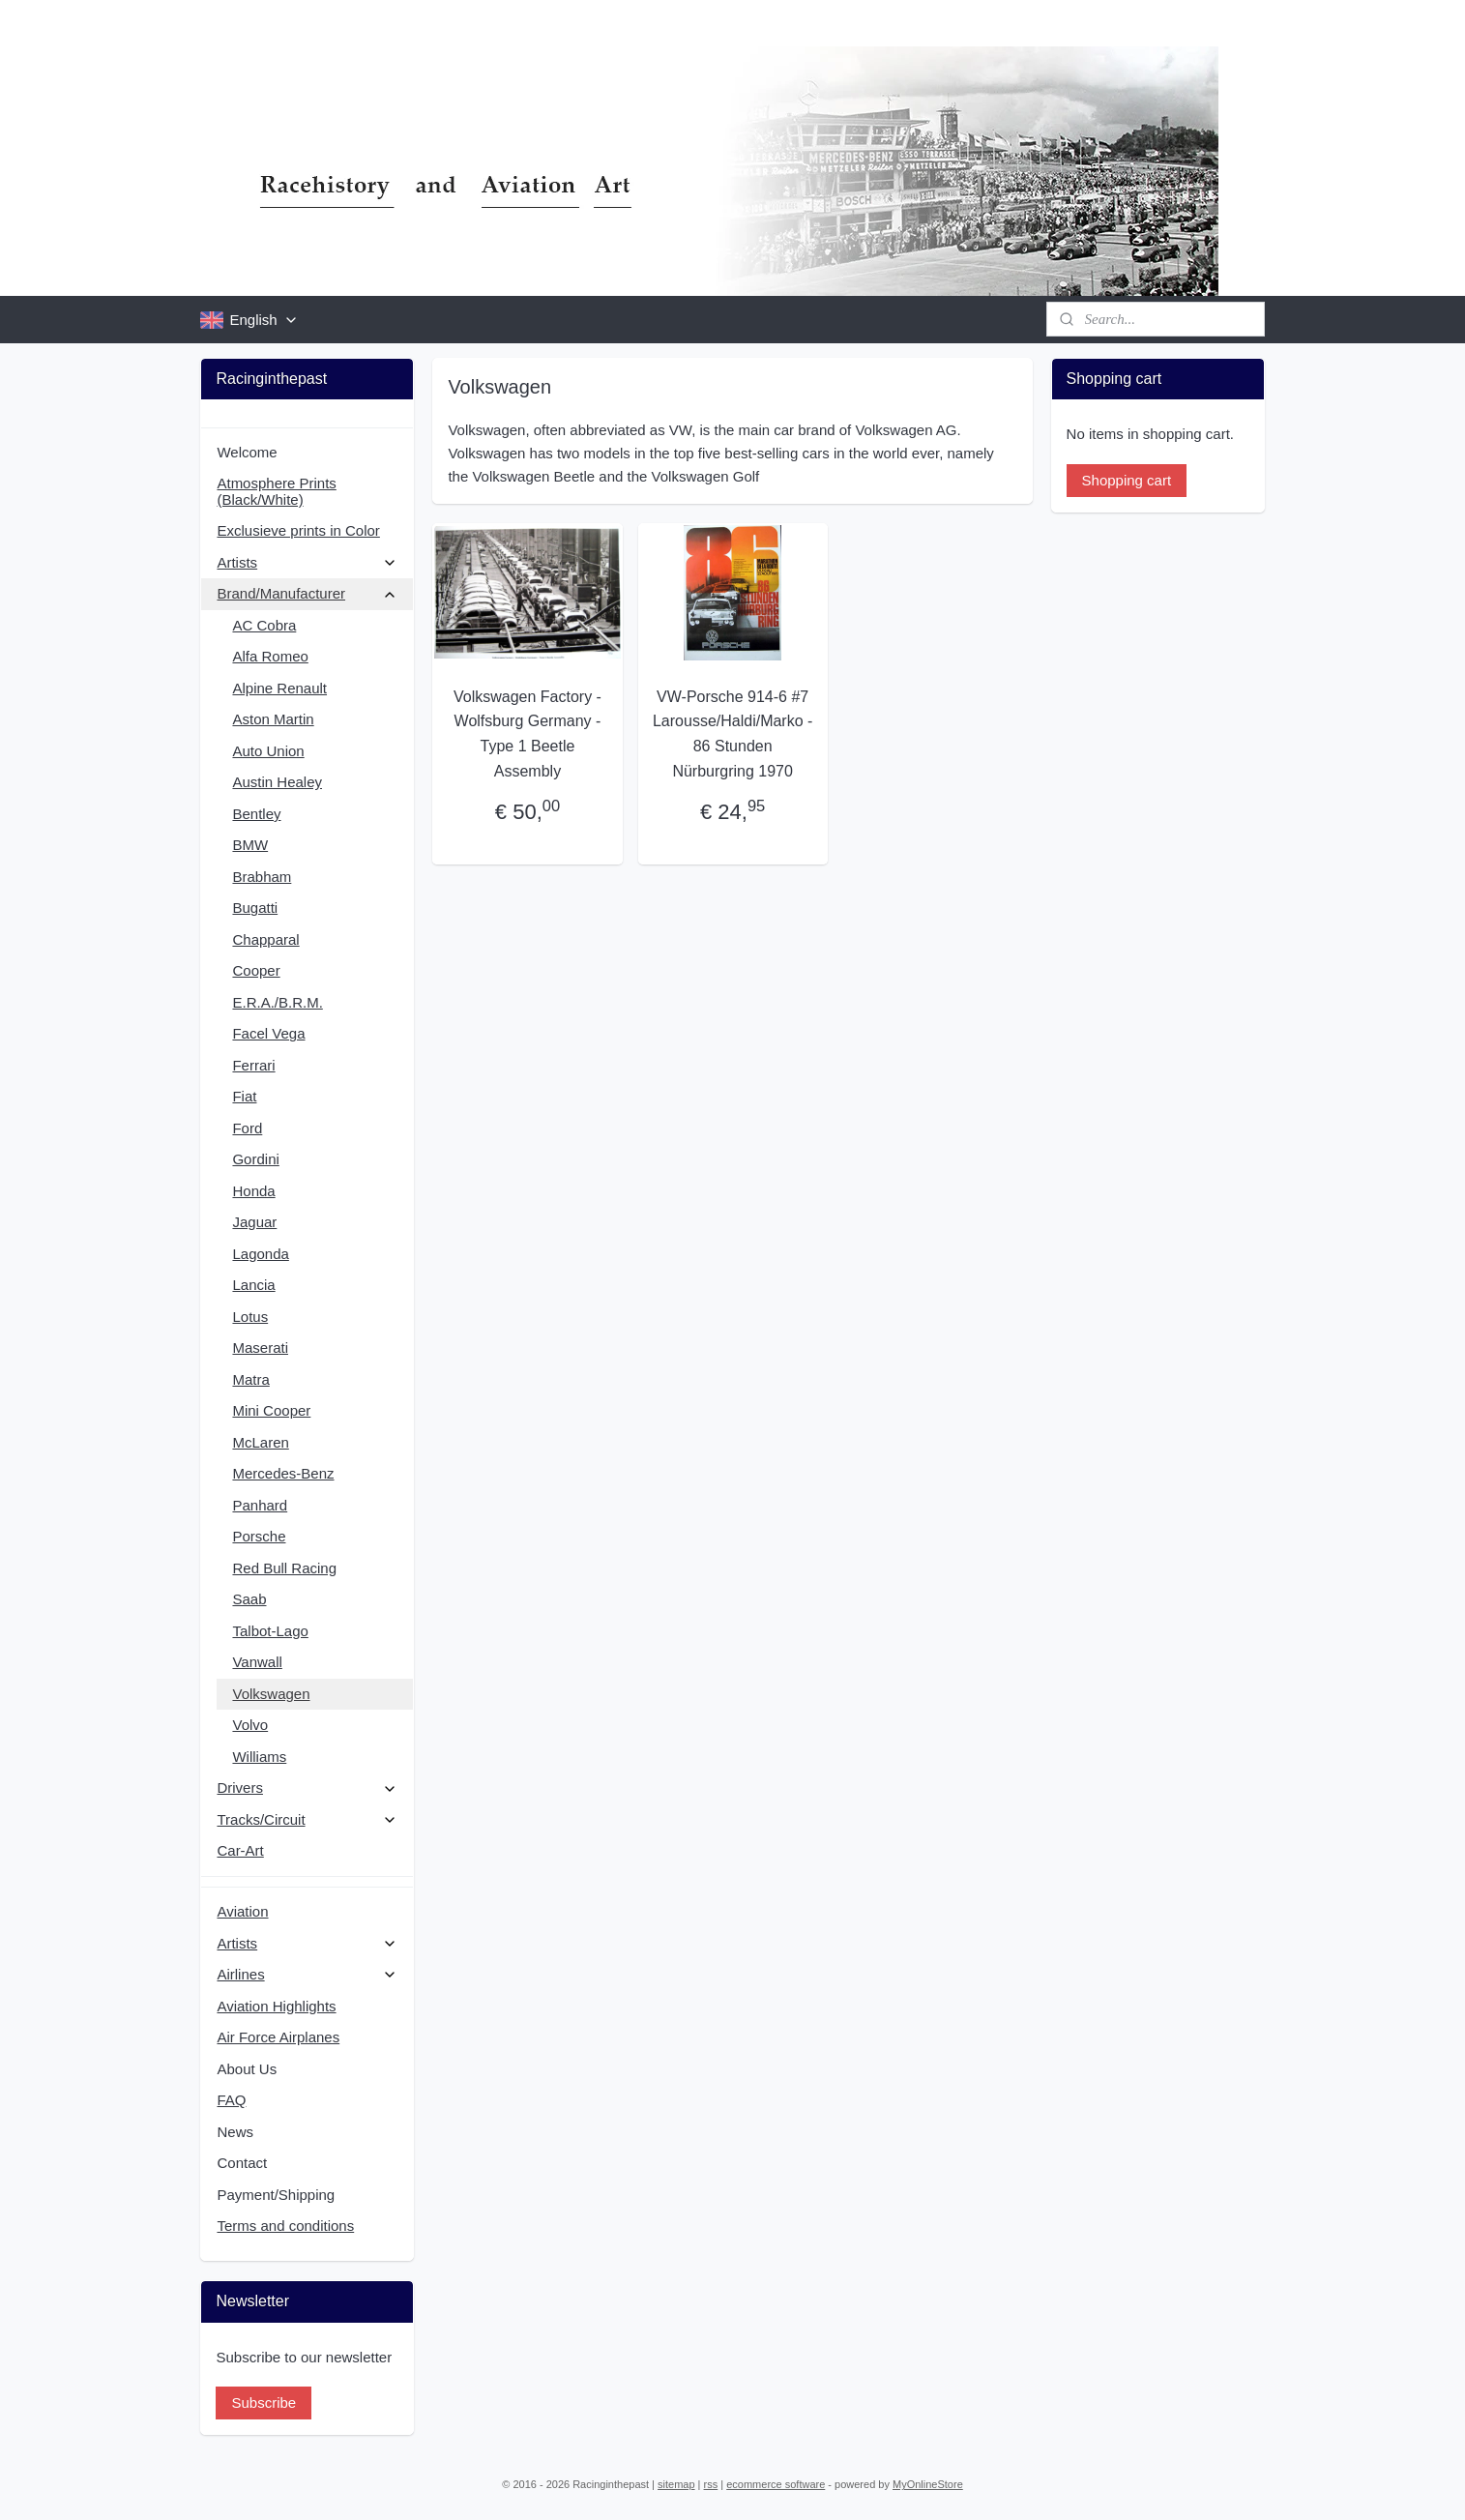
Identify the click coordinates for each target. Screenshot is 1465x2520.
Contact (242, 2162)
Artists (307, 562)
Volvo (250, 1724)
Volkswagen (270, 1693)
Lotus (250, 1316)
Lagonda (260, 1253)
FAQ (231, 2100)
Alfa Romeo (270, 656)
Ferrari (253, 1065)
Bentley (256, 814)
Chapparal (265, 939)
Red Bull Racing (284, 1568)
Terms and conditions (285, 2225)
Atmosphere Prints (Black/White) (276, 491)
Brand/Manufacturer (307, 593)
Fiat (244, 1096)
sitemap (676, 2484)
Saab (249, 1599)
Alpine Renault (279, 688)
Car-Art (240, 1850)
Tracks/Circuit (307, 1819)
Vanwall (256, 1662)
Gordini (255, 1159)
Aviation (242, 1911)
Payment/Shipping (276, 2194)
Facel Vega (268, 1033)
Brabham (261, 876)
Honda (253, 1191)
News (235, 2132)
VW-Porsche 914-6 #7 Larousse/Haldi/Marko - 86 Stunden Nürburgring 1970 (732, 734)
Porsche (258, 1536)
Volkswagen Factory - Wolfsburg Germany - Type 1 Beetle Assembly (527, 734)
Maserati (260, 1347)
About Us (247, 2069)
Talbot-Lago (270, 1631)
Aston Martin (272, 719)
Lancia (253, 1284)
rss (711, 2484)
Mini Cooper (271, 1410)
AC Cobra (264, 625)
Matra (250, 1379)
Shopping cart (1127, 480)
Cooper (255, 970)
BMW (250, 844)
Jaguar (254, 1222)
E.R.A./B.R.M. (277, 1002)
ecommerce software (775, 2484)
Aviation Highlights (276, 2006)
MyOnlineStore (928, 2484)
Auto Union (268, 751)
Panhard (259, 1505)
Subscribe (263, 2402)
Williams (259, 1756)
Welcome (247, 452)
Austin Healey (277, 782)
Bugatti (255, 907)
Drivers (307, 1787)
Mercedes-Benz (283, 1473)
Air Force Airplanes (278, 2037)
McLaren (260, 1442)
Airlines (307, 1974)
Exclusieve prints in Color (298, 530)
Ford (247, 1128)
